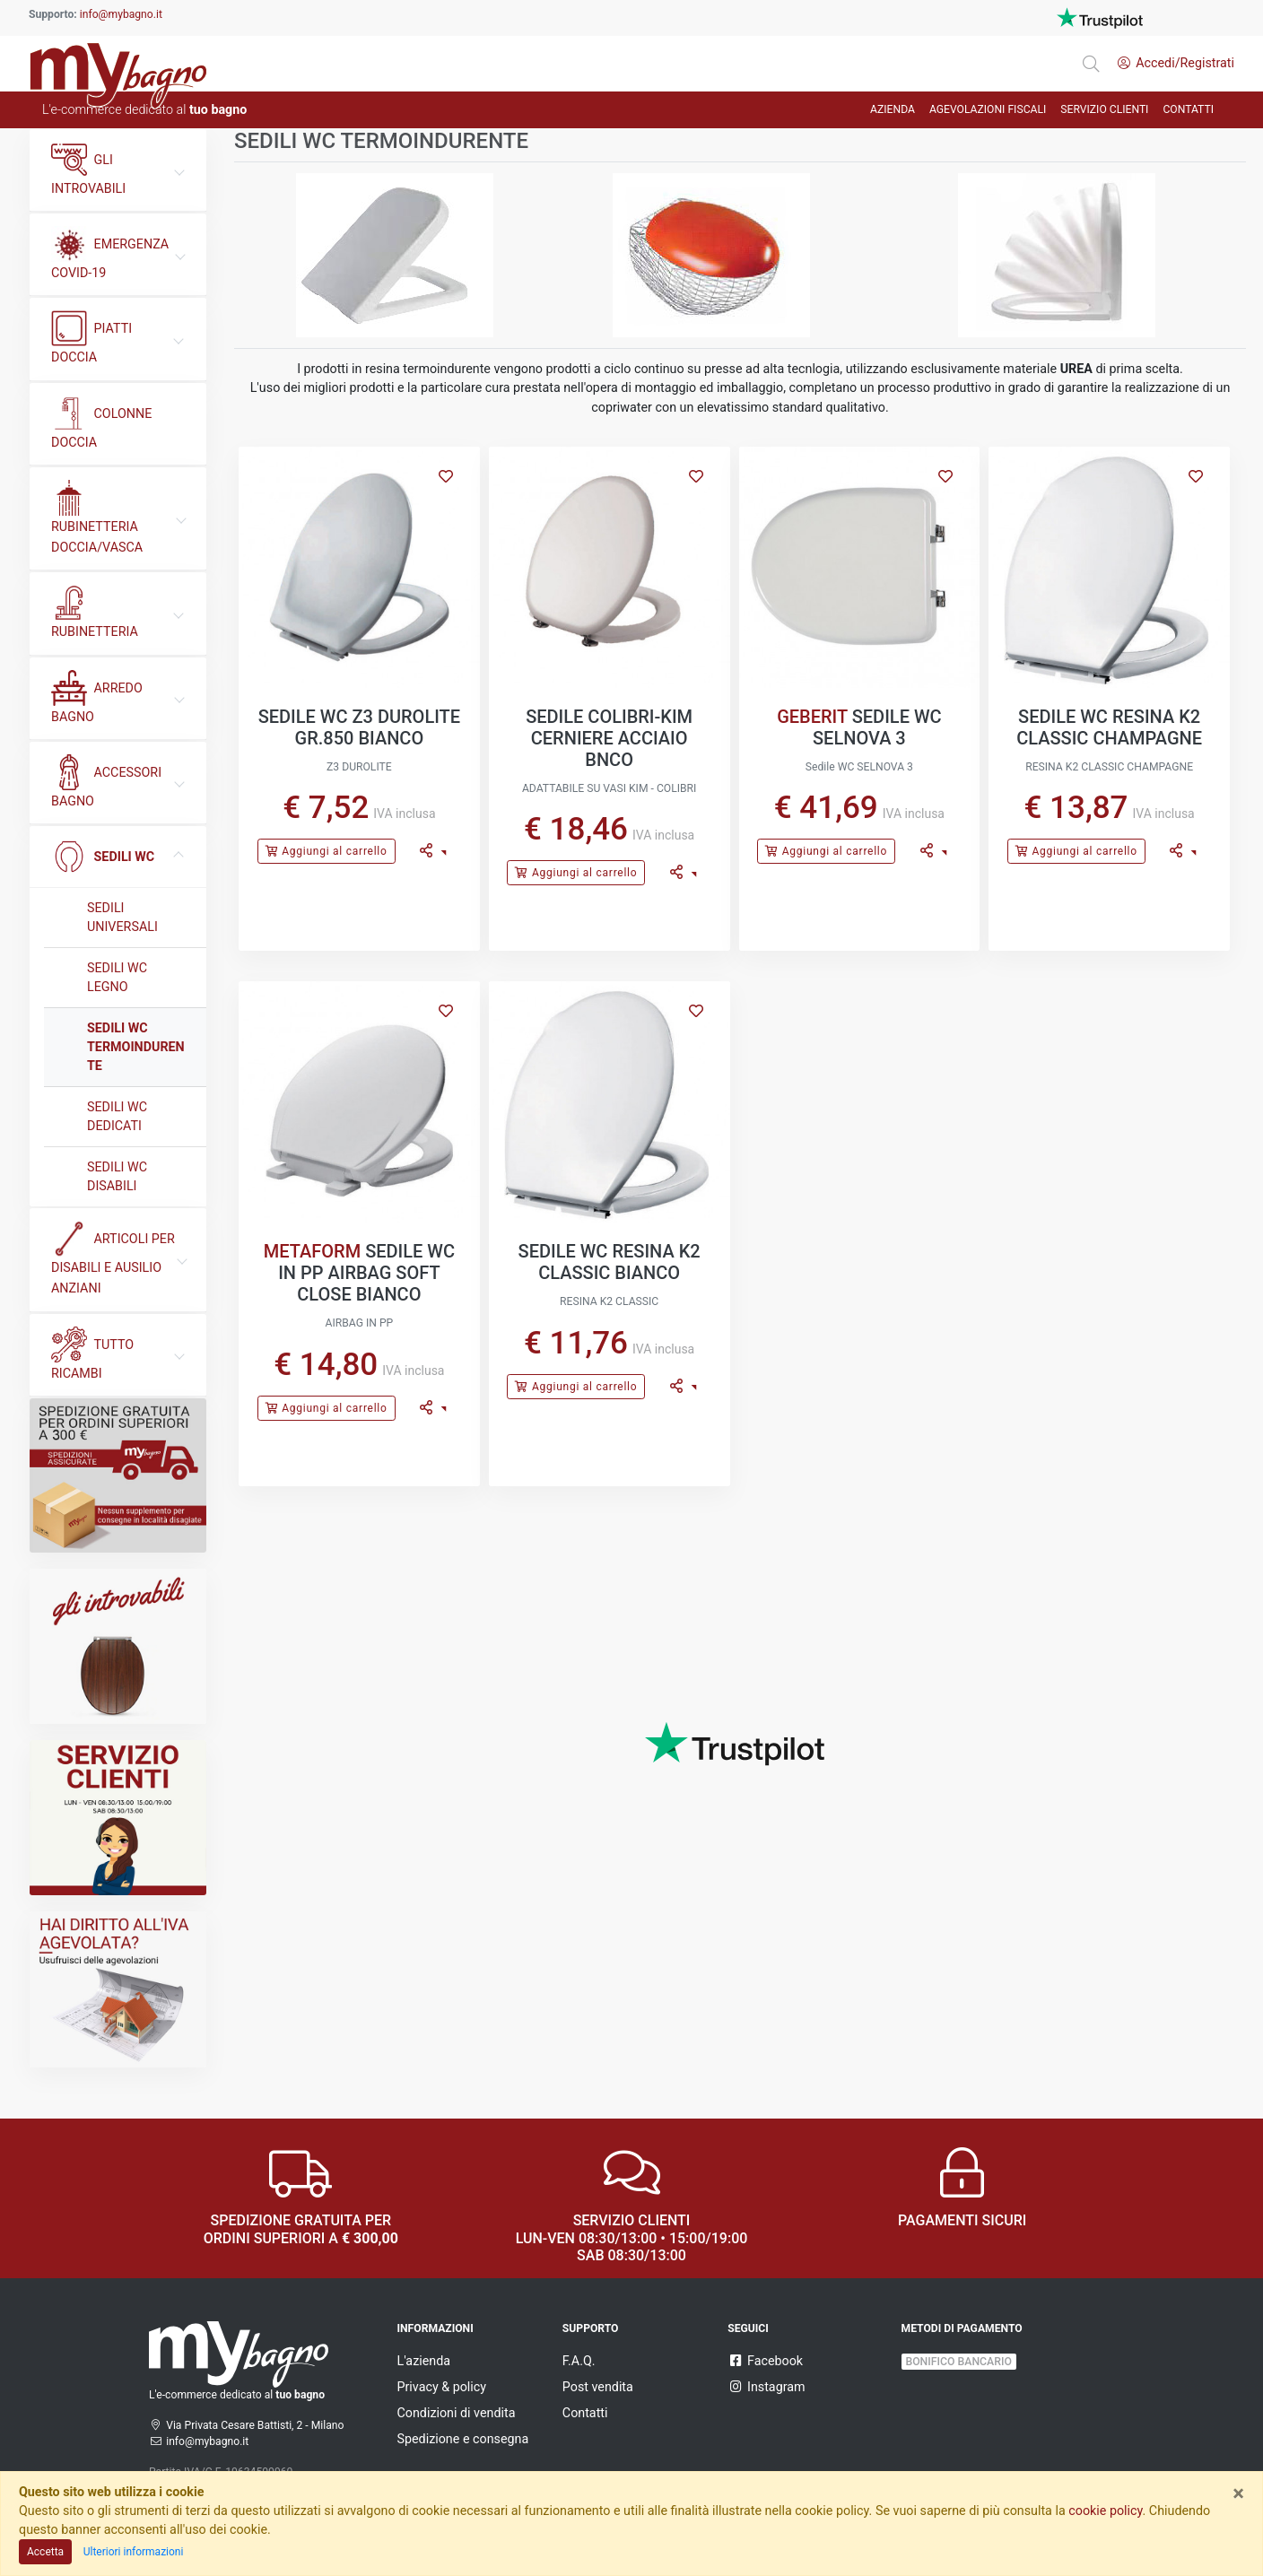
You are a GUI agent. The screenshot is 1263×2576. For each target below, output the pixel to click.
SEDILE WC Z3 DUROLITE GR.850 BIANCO (359, 727)
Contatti (585, 2413)
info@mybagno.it (121, 14)
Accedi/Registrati (1175, 63)
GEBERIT (812, 716)
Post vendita (597, 2387)
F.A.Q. (579, 2361)
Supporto (590, 2328)
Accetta (45, 2552)
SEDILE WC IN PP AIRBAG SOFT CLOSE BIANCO (366, 1272)
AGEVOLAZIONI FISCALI (987, 109)
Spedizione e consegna (463, 2439)
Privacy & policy (442, 2387)
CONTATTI (1188, 109)
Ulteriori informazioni (133, 2552)
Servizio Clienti (1104, 109)
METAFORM (312, 1251)
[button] (433, 851)
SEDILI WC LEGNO (117, 977)
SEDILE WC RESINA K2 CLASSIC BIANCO (609, 1262)
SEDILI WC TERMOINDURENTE (136, 1047)
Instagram (766, 2387)
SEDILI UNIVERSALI (122, 917)
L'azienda (424, 2361)
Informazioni (435, 2328)
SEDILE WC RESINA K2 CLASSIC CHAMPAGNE (1109, 727)
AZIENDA (892, 109)
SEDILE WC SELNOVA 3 (877, 727)
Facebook (765, 2361)
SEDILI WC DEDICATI (117, 1116)
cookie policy (1105, 2510)
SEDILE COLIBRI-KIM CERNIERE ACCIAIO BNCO (609, 738)
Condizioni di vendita (456, 2413)
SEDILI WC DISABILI (117, 1176)
